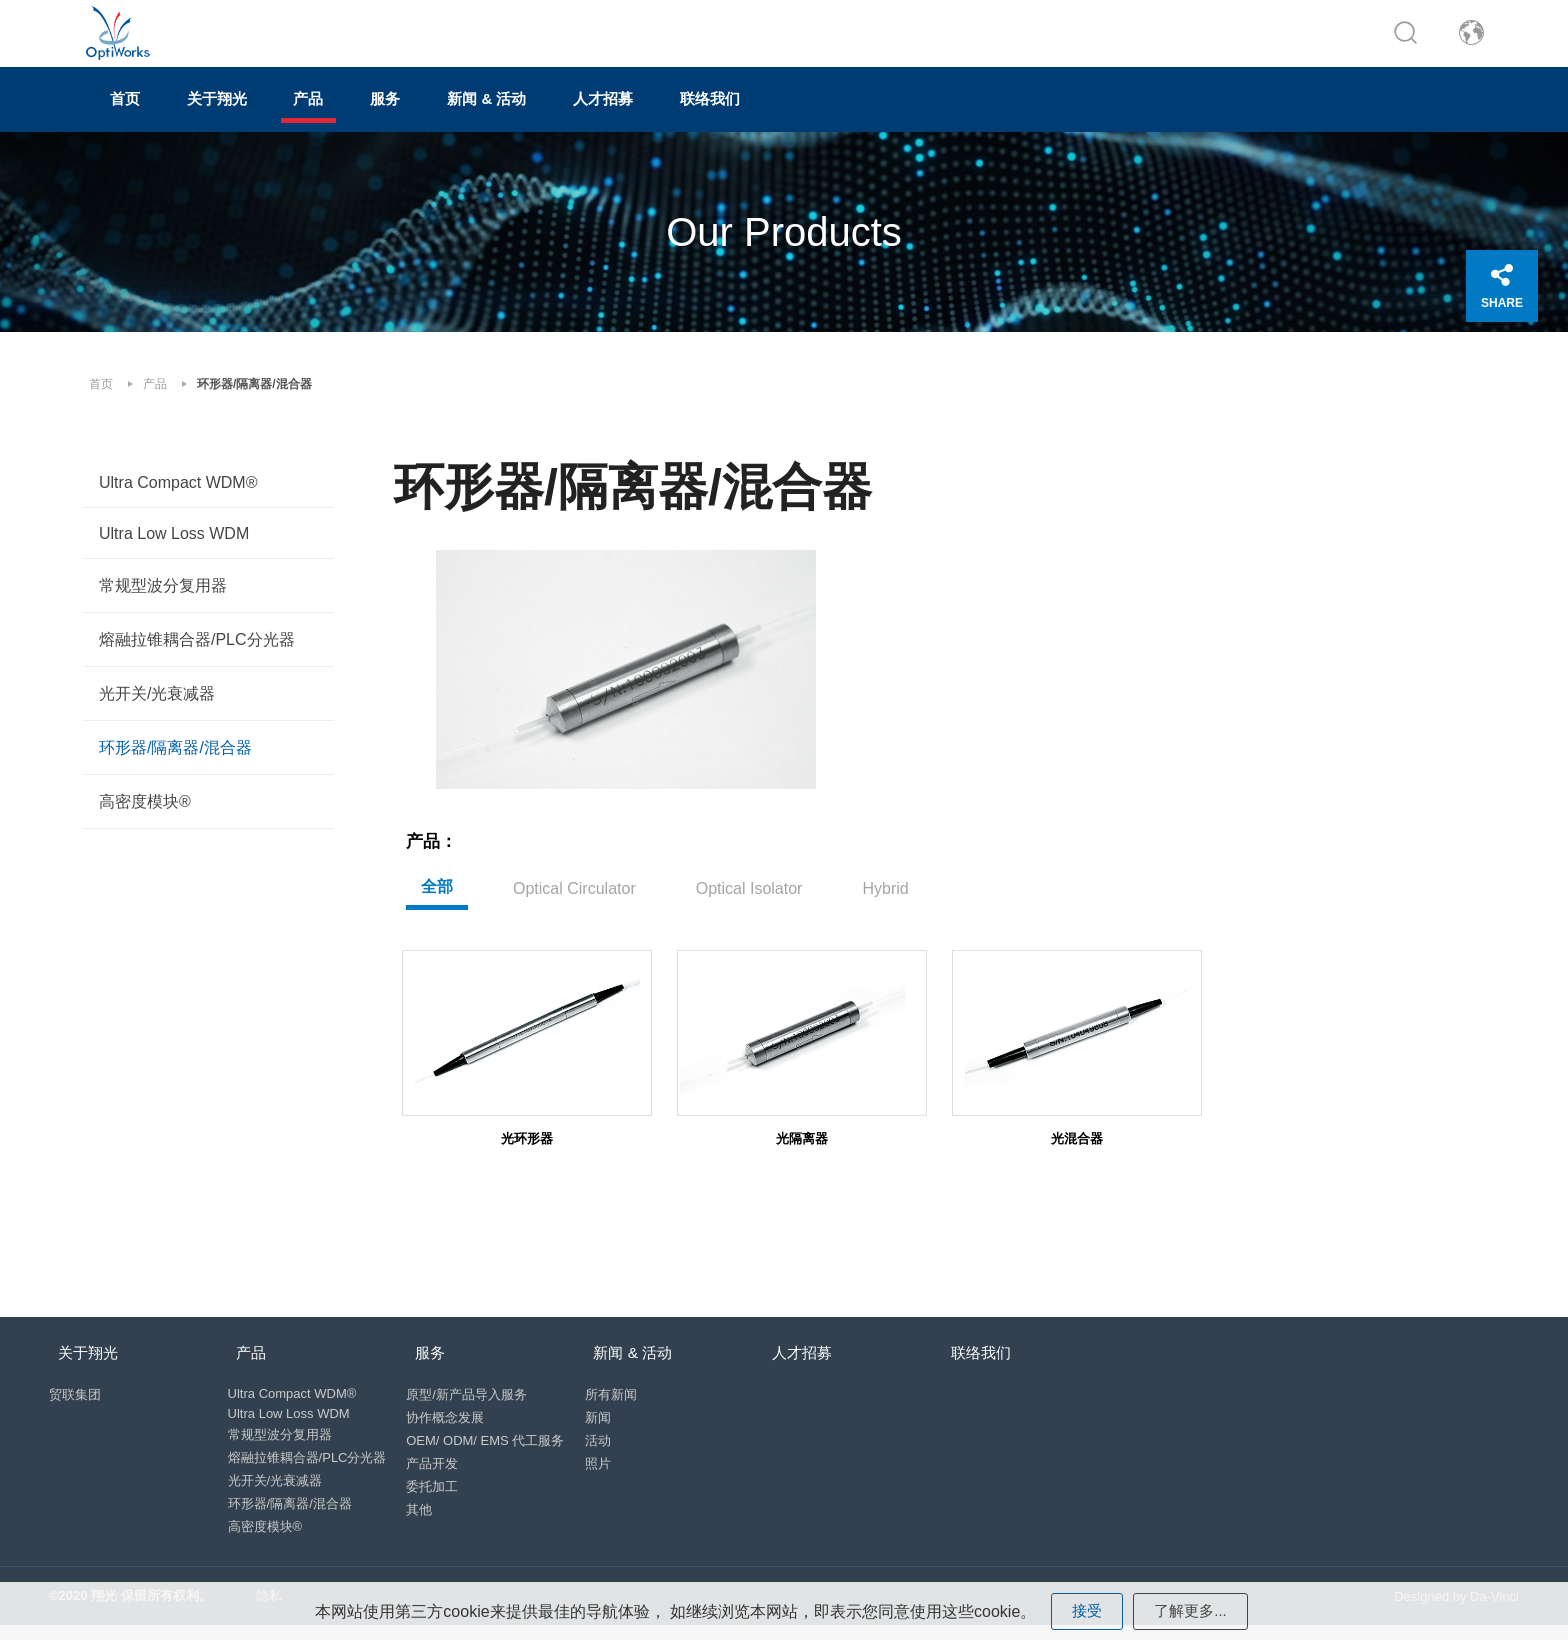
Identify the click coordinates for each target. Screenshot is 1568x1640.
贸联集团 (75, 1394)
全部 (437, 873)
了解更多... (1191, 1609)
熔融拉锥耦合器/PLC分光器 (197, 652)
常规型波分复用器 (163, 598)
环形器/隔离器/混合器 (175, 760)
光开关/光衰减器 (157, 706)
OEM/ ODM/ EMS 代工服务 (491, 1440)
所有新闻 (621, 1394)
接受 (1085, 1609)
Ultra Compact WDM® (178, 495)
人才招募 (750, 116)
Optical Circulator (574, 875)
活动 (608, 1440)
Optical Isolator (749, 875)
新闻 (608, 1417)
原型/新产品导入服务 (472, 1394)
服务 (478, 116)
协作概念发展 (451, 1417)
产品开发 (438, 1463)
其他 (425, 1509)
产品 (376, 116)
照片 (608, 1463)
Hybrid (885, 875)
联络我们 (884, 116)
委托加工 (438, 1486)
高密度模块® (145, 814)
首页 (140, 116)
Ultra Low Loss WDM (174, 546)
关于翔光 (258, 116)
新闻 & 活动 (606, 116)
